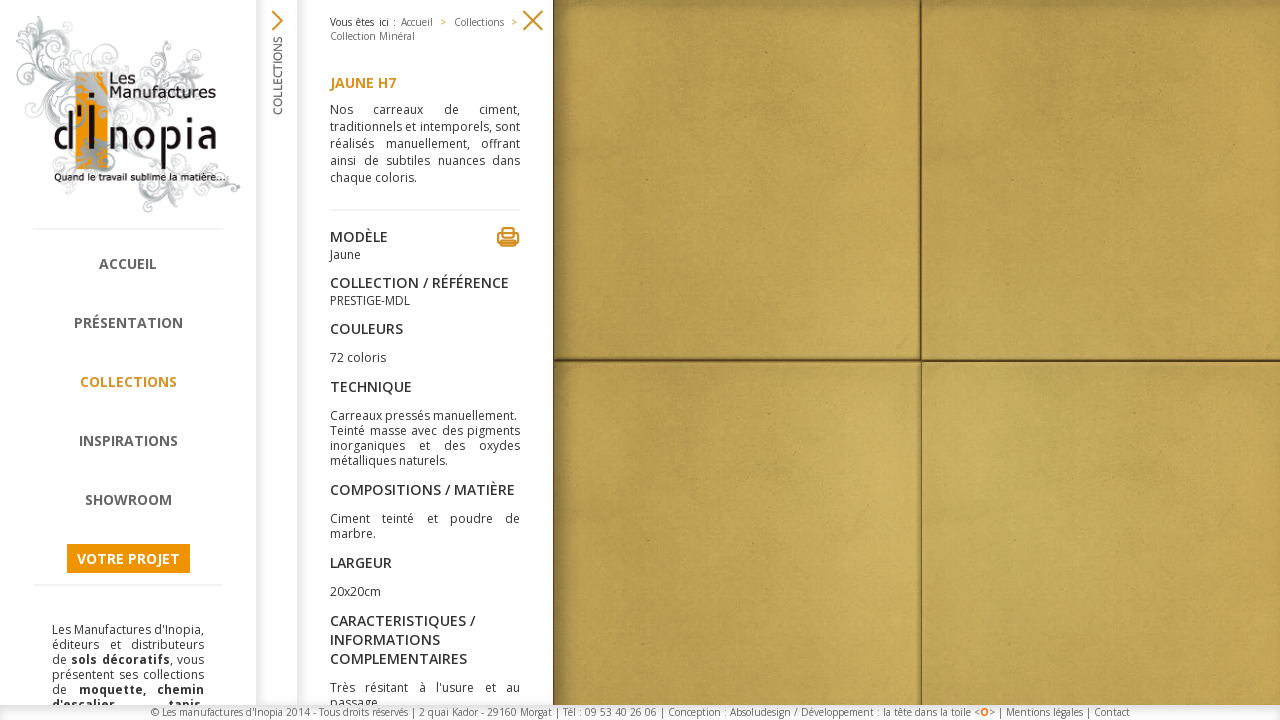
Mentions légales (1044, 712)
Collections (128, 381)
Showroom (128, 499)
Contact (1112, 712)
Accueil (128, 263)
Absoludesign (760, 712)
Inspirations (128, 440)
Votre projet (128, 558)
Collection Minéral (372, 36)
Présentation (128, 322)
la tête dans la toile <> (939, 712)
